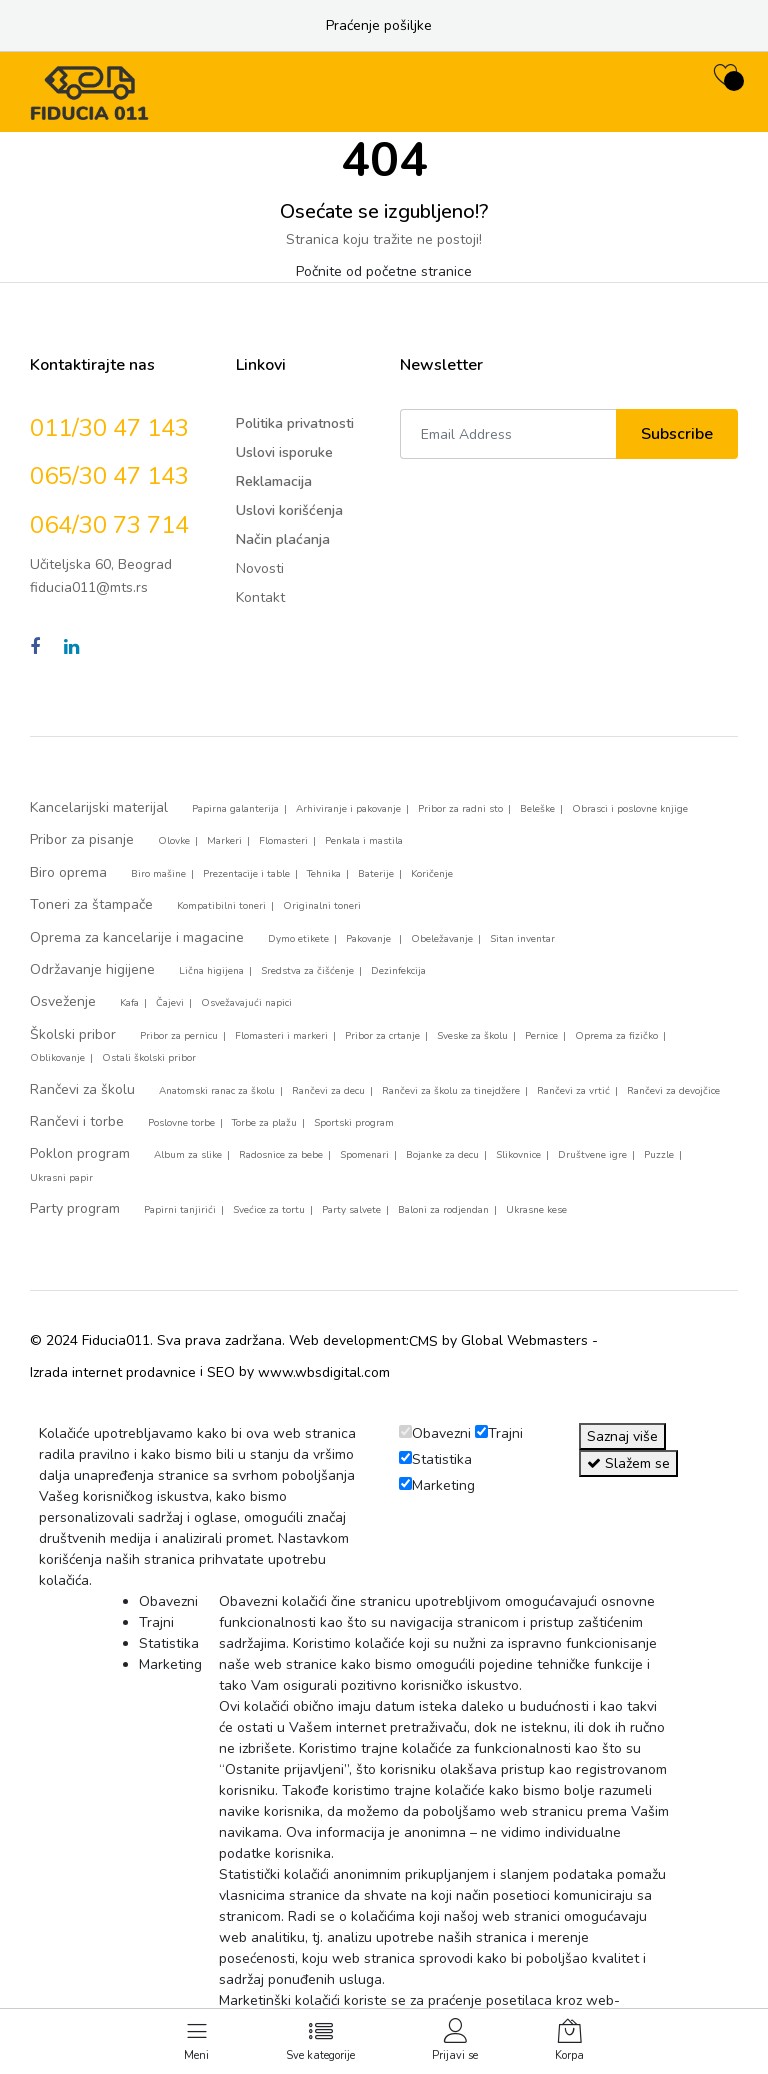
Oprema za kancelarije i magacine (137, 937)
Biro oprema (68, 872)
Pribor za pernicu (179, 1036)
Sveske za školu (472, 1036)
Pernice (541, 1036)
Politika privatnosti (295, 423)
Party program (75, 1208)
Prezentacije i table (246, 874)
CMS (423, 1341)
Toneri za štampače (91, 904)
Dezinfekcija (398, 971)
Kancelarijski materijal (99, 807)
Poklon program (80, 1153)
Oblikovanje (57, 1058)
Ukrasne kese (536, 1210)
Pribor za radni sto (460, 809)
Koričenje (432, 874)
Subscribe (677, 434)
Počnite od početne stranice (384, 271)
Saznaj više (622, 1436)
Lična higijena (211, 971)
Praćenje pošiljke (379, 25)
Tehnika (324, 874)
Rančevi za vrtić (573, 1091)
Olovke (174, 841)
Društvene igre (592, 1155)
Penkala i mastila (364, 841)
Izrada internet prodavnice (113, 1372)
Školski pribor (73, 1034)
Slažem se (628, 1463)
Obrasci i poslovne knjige (630, 809)
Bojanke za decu (442, 1155)
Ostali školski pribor (149, 1058)
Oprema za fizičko (616, 1036)
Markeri (224, 841)
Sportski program (354, 1123)
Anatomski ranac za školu (217, 1091)
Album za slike (188, 1155)
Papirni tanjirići (180, 1210)
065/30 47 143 (109, 476)
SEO (221, 1372)
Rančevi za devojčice (673, 1091)
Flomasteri (283, 841)
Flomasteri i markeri (281, 1036)
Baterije (376, 874)
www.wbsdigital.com (324, 1372)
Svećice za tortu (269, 1210)
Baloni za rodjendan (443, 1210)
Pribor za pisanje (82, 839)
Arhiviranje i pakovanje (348, 809)
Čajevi (170, 1003)
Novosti (260, 568)
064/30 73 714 (109, 525)
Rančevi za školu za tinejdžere (451, 1091)
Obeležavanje (442, 939)
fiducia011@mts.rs (89, 587)
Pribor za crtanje (382, 1036)
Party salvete (351, 1210)
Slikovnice (518, 1155)
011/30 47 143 (109, 428)
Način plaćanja (283, 539)
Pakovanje (370, 939)
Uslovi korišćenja (289, 510)
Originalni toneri (322, 906)
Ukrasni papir (61, 1178)
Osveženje (63, 1001)
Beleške (537, 809)
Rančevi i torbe (77, 1121)
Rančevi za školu (82, 1089)
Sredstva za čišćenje (307, 971)
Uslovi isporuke (284, 452)
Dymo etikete (298, 939)
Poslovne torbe (181, 1123)
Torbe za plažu (264, 1123)
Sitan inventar (522, 939)
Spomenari (364, 1155)
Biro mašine (158, 874)
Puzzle (659, 1155)
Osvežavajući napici (246, 1003)
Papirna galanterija (235, 809)
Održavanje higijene (92, 969)
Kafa (129, 1003)
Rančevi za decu (328, 1091)
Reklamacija (274, 481)
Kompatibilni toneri (221, 906)
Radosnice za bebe (281, 1155)
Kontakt (260, 597)
